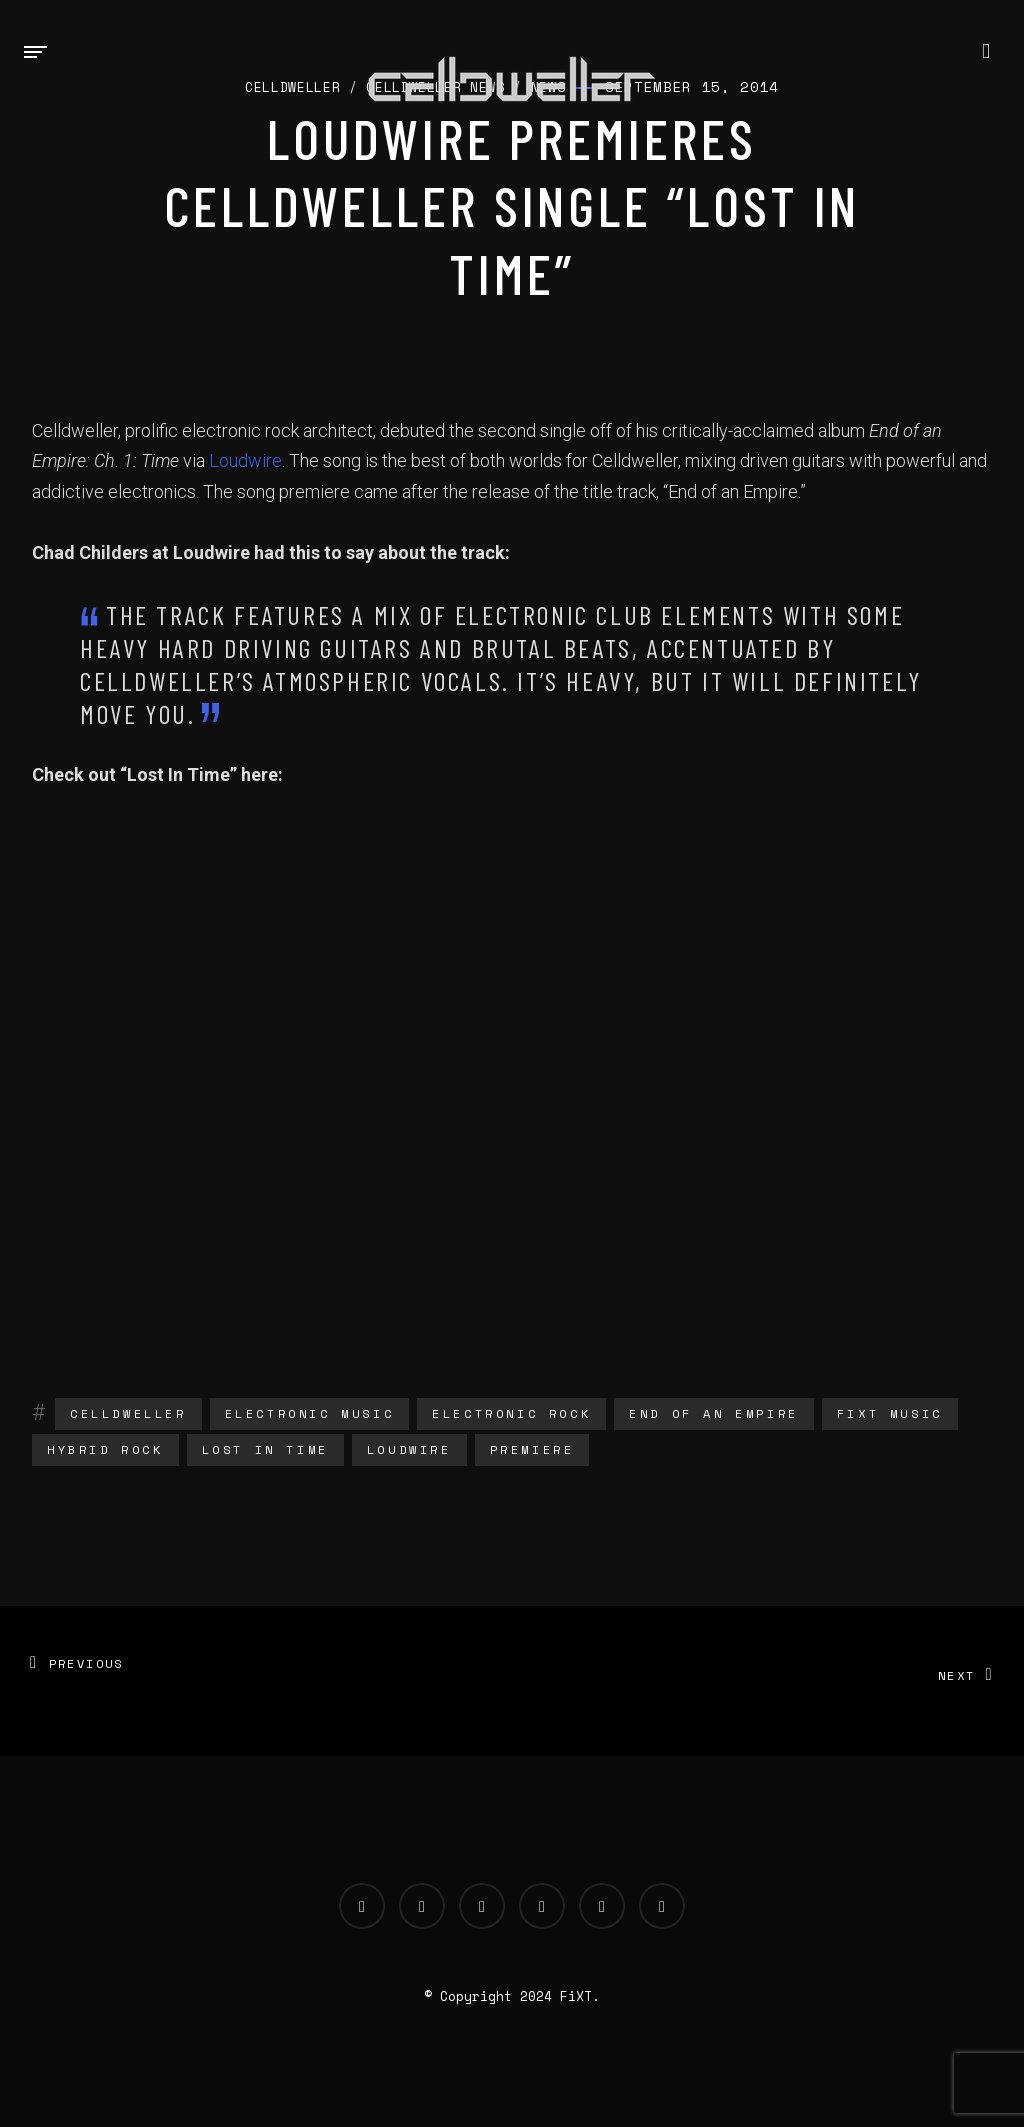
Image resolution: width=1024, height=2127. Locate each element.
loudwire (409, 1449)
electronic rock (511, 1413)
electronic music (310, 1413)
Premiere (532, 1449)
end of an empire (714, 1413)
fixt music (890, 1413)
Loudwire (245, 460)
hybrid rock (105, 1449)
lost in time (265, 1449)
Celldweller (128, 1413)
